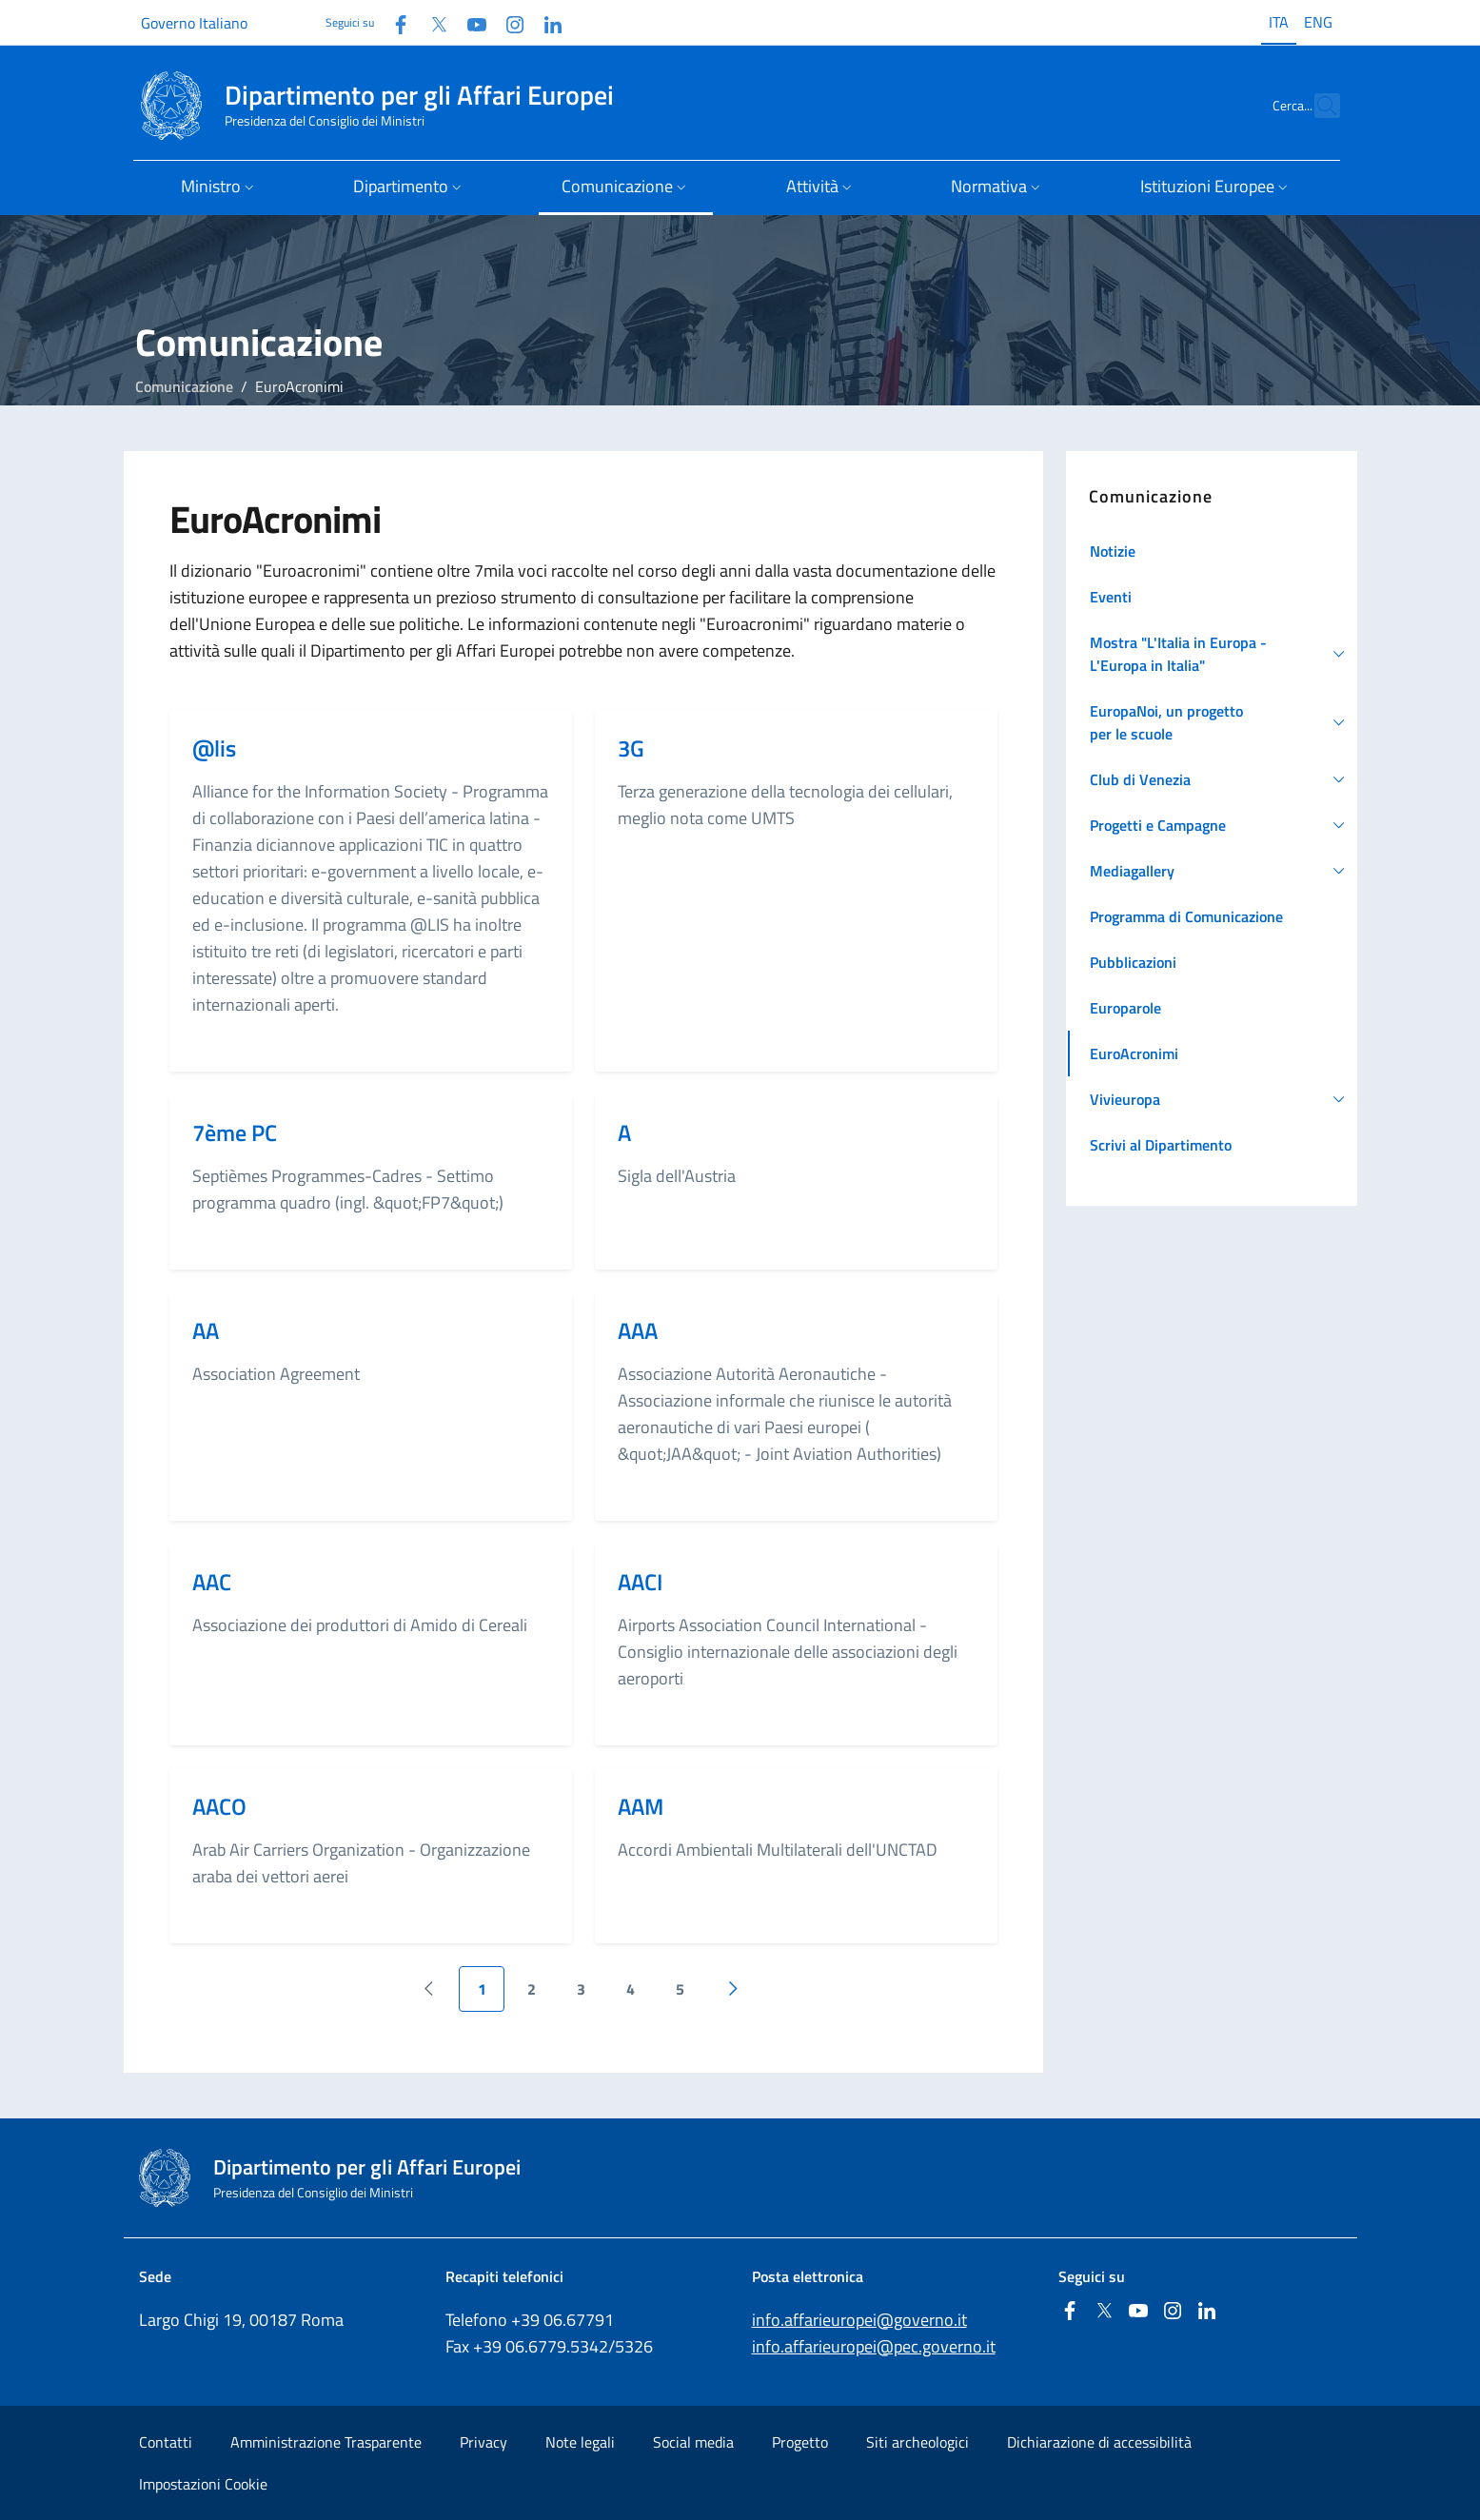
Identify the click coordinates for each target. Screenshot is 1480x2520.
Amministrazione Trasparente (326, 2442)
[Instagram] (507, 22)
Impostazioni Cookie (203, 2483)
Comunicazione (184, 386)
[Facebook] (393, 22)
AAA (638, 1330)
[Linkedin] (545, 22)
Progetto (800, 2442)
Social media (693, 2442)
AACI (640, 1582)
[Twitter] (431, 22)
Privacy (483, 2442)
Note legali (580, 2442)
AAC (211, 1582)
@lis (214, 748)
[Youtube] (469, 22)
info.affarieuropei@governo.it (859, 2320)
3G (631, 748)
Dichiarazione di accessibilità (1099, 2442)
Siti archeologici (917, 2442)
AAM (640, 1806)
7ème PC (234, 1132)
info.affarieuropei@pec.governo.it (874, 2346)
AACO (219, 1806)
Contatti (165, 2442)
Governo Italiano (194, 22)
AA (205, 1330)
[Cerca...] (1317, 105)
